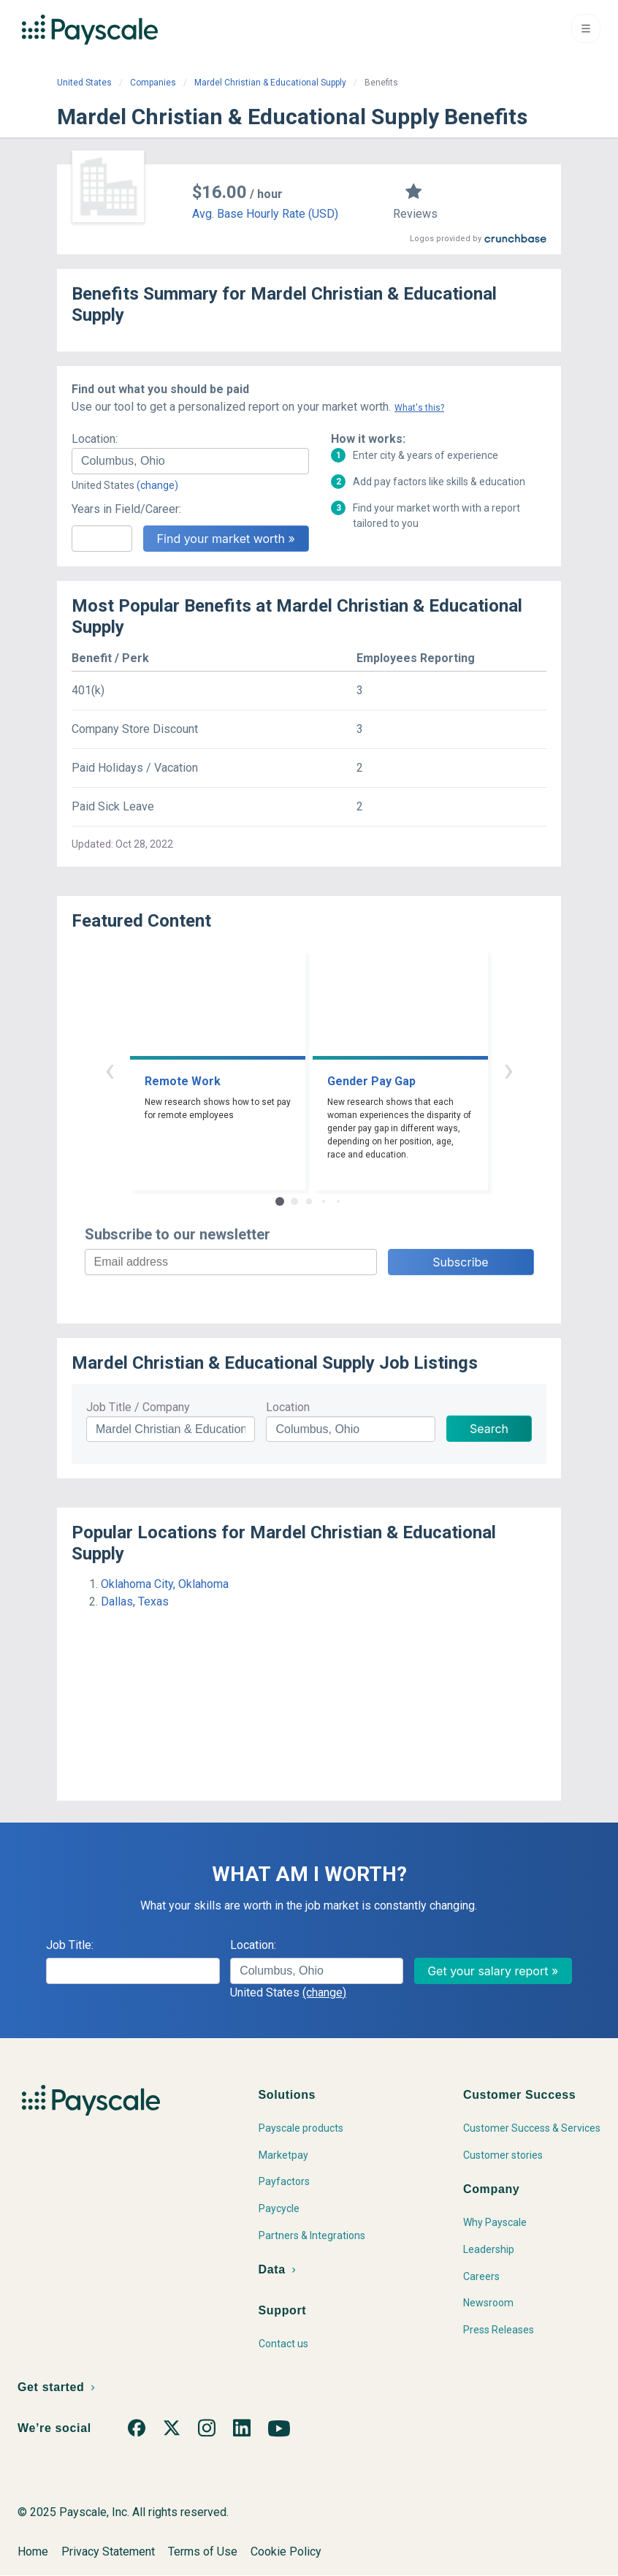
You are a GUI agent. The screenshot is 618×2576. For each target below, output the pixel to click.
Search (489, 1428)
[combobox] (190, 461)
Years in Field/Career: (126, 509)
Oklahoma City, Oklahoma (165, 1584)
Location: (95, 439)
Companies (153, 82)
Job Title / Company (138, 1407)
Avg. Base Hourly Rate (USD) (265, 214)
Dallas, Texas (135, 1601)
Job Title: (70, 1945)
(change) (157, 485)
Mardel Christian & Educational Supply (270, 82)
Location (288, 1407)
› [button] (508, 1069)
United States (84, 82)
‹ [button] (109, 1069)
